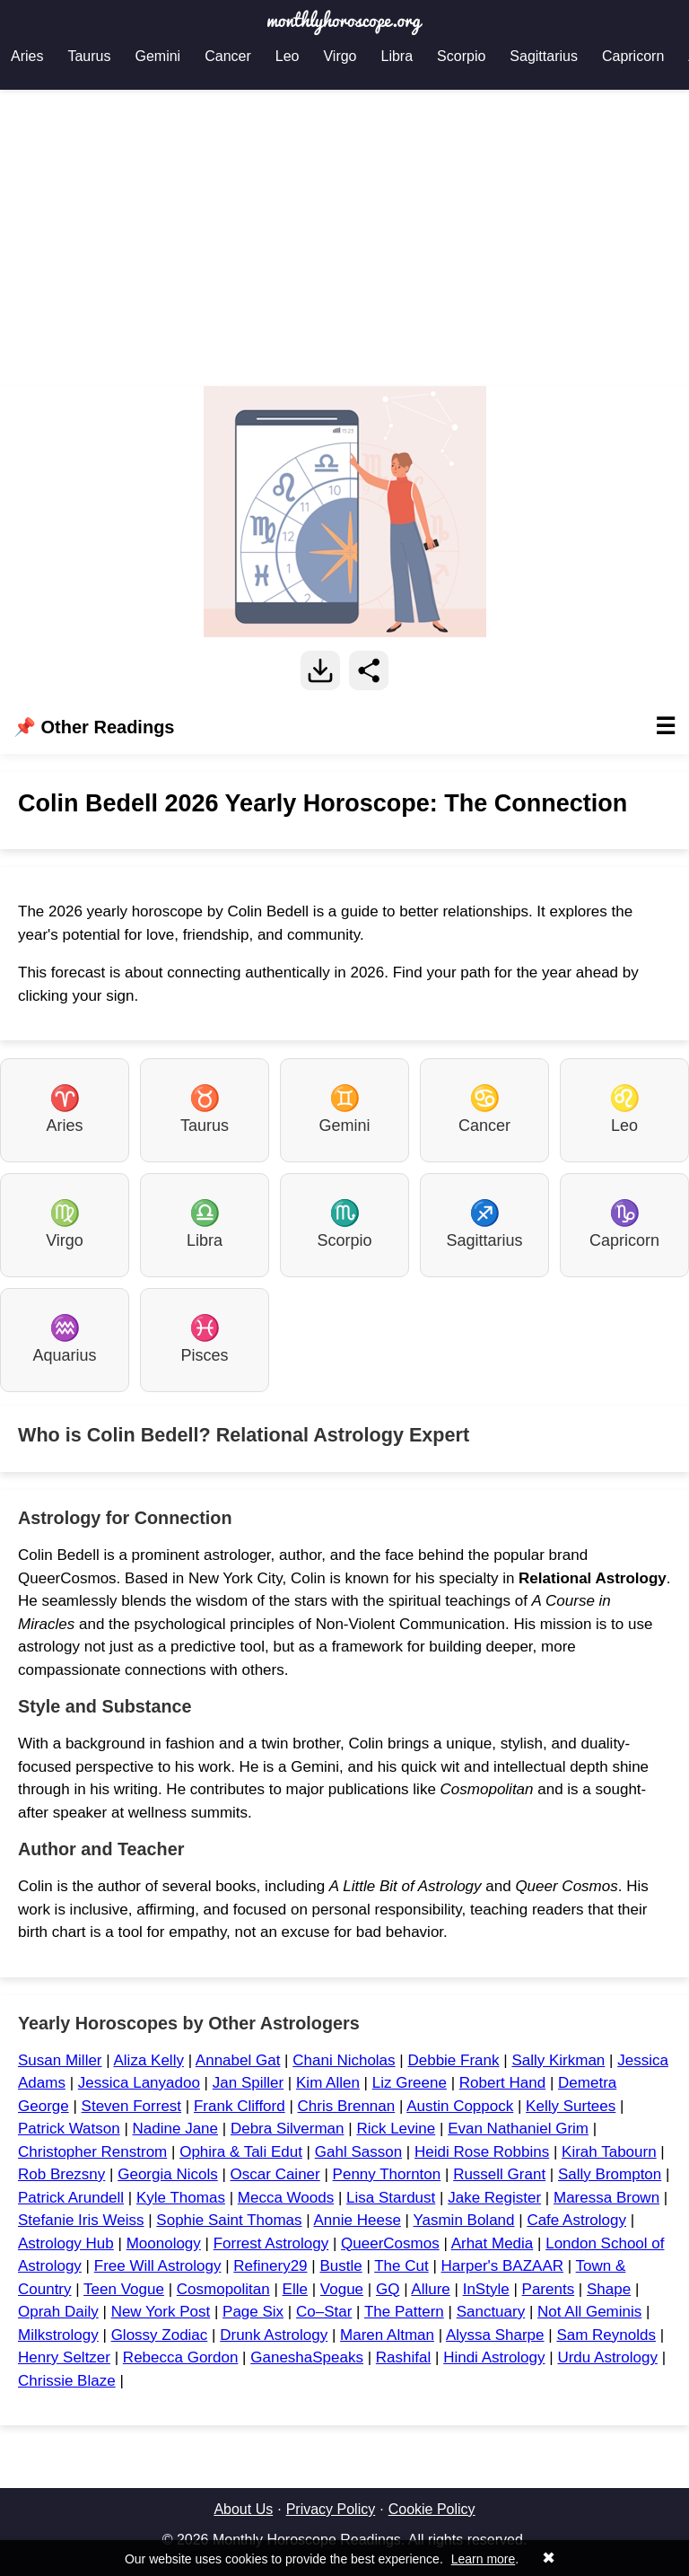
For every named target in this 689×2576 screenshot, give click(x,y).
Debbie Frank (453, 2060)
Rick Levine (395, 2128)
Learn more (483, 2559)
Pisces (204, 1339)
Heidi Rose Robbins (481, 2151)
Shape (609, 2289)
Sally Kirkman (558, 2060)
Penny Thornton (387, 2174)
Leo (287, 56)
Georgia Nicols (168, 2174)
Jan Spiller (248, 2082)
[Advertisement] (344, 238)
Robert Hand (502, 2082)
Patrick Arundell (71, 2197)
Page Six (252, 2311)
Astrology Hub (66, 2243)
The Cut (401, 2265)
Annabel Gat (238, 2060)
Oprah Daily (58, 2311)
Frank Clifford (239, 2106)
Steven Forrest (132, 2106)
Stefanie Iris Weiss (81, 2220)
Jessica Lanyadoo (139, 2082)
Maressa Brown (606, 2197)
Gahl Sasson (358, 2151)
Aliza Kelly (148, 2060)
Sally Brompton (609, 2174)
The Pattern (404, 2311)
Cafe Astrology (576, 2220)
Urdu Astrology (607, 2357)
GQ (387, 2289)
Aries (27, 56)
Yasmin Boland (463, 2220)
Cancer (228, 56)
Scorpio (461, 56)
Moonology (163, 2243)
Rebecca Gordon (181, 2357)
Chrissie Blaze (67, 2380)
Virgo (339, 56)
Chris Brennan (347, 2106)
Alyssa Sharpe (495, 2335)
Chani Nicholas (343, 2060)
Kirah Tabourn (609, 2151)
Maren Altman (387, 2335)
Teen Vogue (123, 2289)
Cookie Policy (431, 2509)
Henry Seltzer (64, 2357)
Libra (397, 56)
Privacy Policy (331, 2509)
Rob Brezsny (61, 2174)
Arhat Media (492, 2243)
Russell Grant (499, 2174)
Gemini (157, 56)
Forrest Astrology (271, 2243)
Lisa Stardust (390, 2197)
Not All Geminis (589, 2311)
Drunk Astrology (273, 2335)
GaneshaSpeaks (306, 2357)
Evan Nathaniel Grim (518, 2128)
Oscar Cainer (275, 2174)
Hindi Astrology (494, 2357)
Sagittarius (544, 56)
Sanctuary (491, 2311)
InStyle (486, 2289)
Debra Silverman (287, 2128)
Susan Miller (60, 2060)
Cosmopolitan (223, 2289)
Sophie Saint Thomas (228, 2220)
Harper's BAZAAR (502, 2265)
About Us (243, 2509)
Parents (548, 2289)
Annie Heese (357, 2220)
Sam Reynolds (606, 2335)
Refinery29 (270, 2265)
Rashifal (403, 2357)
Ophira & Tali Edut (240, 2151)
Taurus (88, 56)
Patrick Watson (69, 2128)
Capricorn (633, 56)
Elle (295, 2289)
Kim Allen (328, 2082)
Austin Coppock (459, 2106)
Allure (430, 2289)
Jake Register (494, 2197)
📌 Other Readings (344, 726)
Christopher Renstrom (92, 2151)
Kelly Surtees (570, 2106)
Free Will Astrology (158, 2265)
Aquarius (64, 1339)
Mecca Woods (286, 2197)
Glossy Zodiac (159, 2335)
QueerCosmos (390, 2243)
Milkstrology (58, 2335)
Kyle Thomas (180, 2197)
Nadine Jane (175, 2128)
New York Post (161, 2311)
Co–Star (324, 2311)
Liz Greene (409, 2082)
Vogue (341, 2289)
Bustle (340, 2265)
